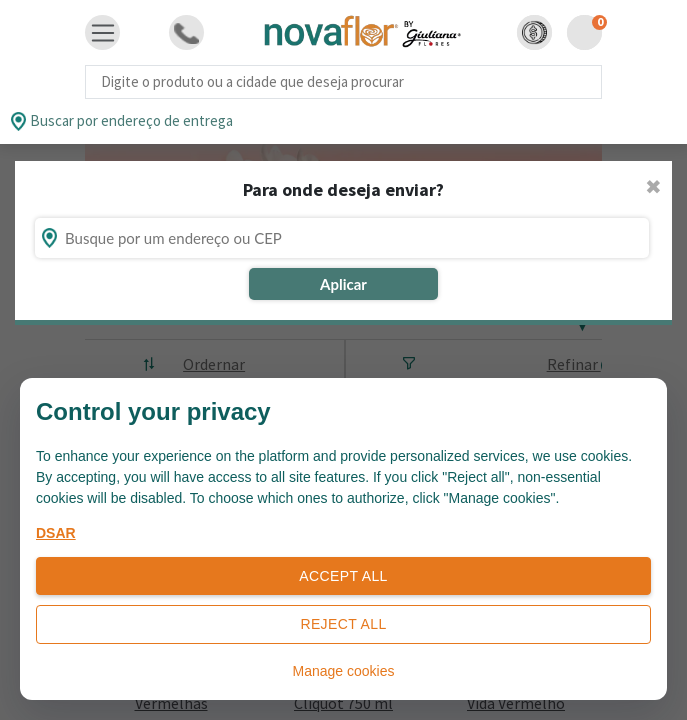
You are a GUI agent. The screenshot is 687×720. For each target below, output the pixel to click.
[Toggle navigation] (103, 33)
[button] (534, 32)
